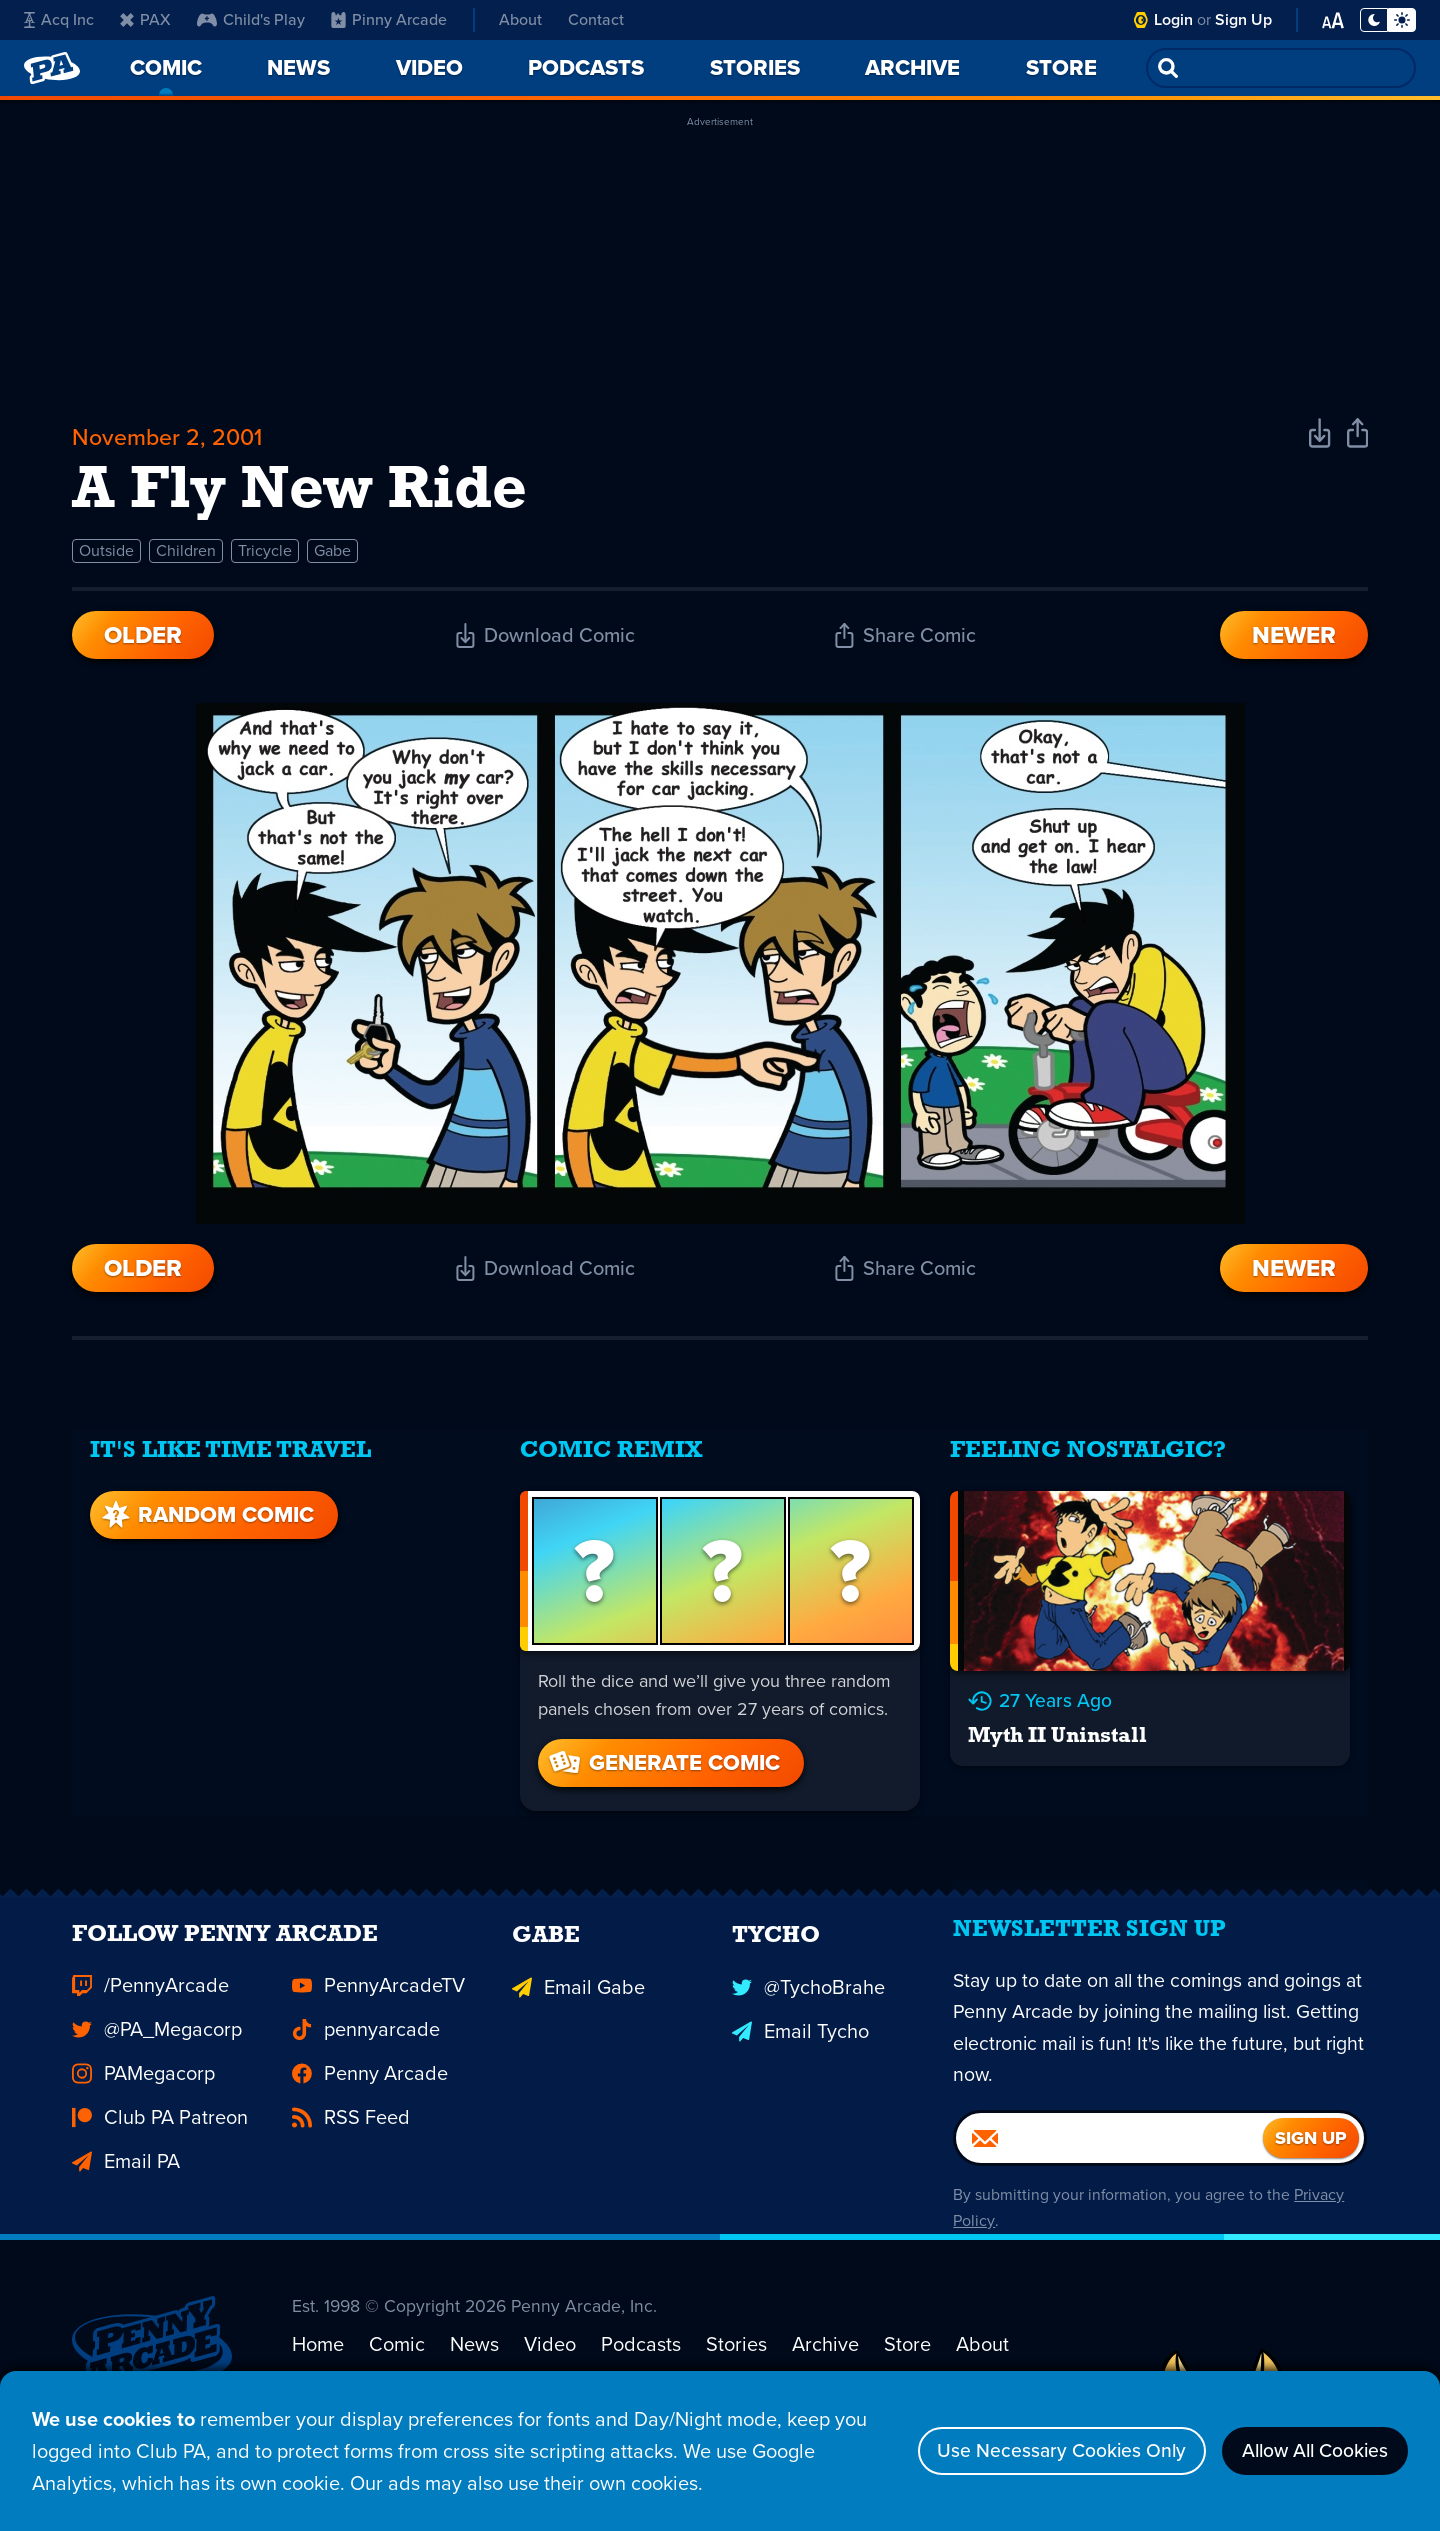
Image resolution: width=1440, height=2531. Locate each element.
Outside (106, 555)
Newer (1294, 640)
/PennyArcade (150, 2011)
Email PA (126, 2187)
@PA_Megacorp (157, 2055)
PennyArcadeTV (378, 2011)
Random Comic (204, 1512)
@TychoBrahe (808, 2011)
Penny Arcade (370, 2099)
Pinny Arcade (389, 19)
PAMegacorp (143, 2099)
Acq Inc (59, 19)
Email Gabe (578, 2011)
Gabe (332, 555)
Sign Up (1243, 19)
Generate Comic (663, 1760)
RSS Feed (351, 2143)
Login (1173, 19)
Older (143, 640)
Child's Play (251, 19)
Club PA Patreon (160, 2143)
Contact (596, 19)
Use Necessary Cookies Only (1046, 2451)
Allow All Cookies (1309, 2451)
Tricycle (265, 555)
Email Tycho (800, 2055)
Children (186, 555)
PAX (145, 19)
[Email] (1109, 2171)
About (520, 19)
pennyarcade (366, 2055)
